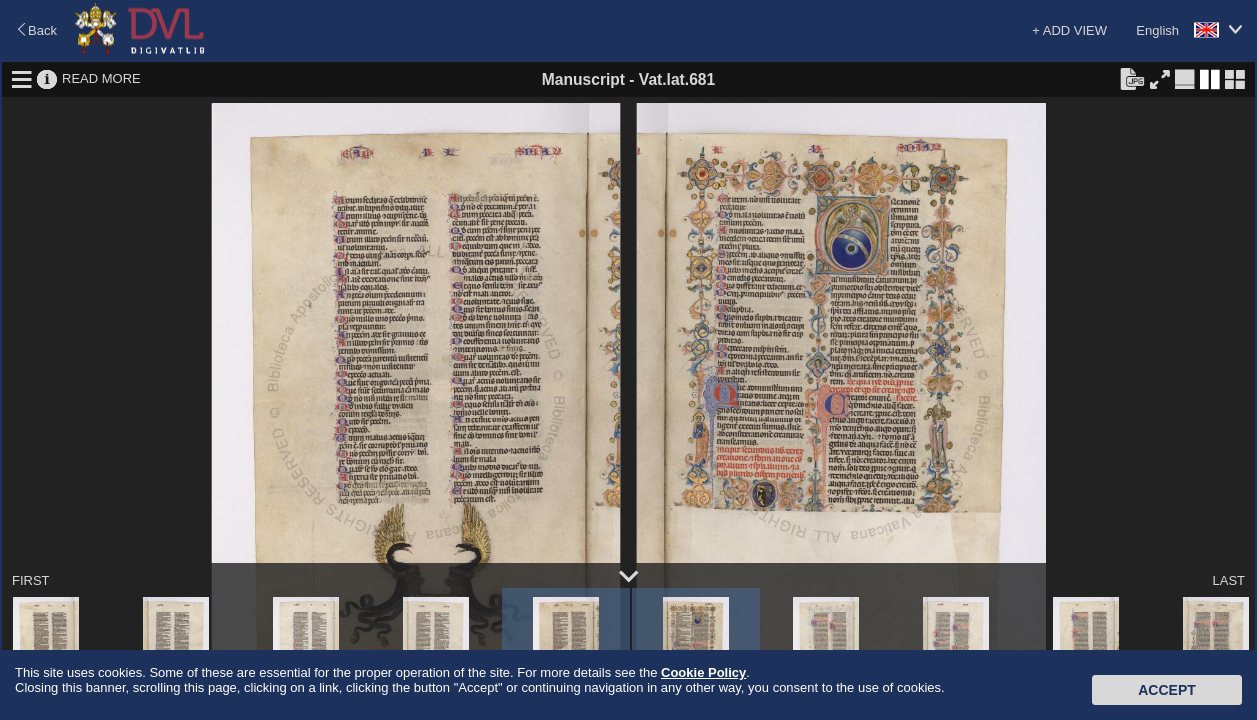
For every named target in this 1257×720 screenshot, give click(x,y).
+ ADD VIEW (1069, 30)
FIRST (31, 580)
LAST (1228, 580)
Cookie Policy (703, 672)
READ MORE (101, 78)
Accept (1167, 690)
